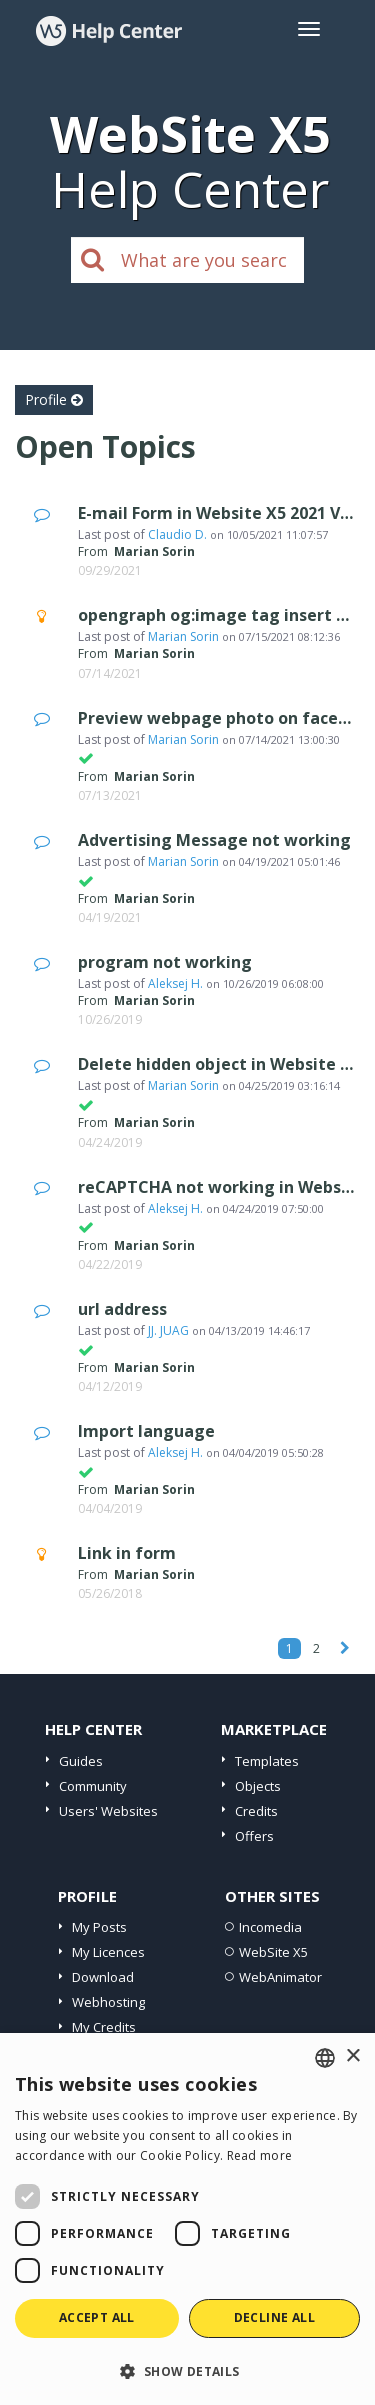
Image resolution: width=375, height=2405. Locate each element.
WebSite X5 (273, 1952)
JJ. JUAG (168, 1330)
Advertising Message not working (214, 840)
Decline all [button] (274, 2317)
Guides (81, 1761)
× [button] (352, 2056)
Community (93, 1786)
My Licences (108, 1952)
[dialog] (187, 2219)
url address (122, 1309)
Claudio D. (177, 534)
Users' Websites (108, 1811)
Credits (256, 1811)
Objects (258, 1786)
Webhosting (108, 2002)
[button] (187, 2370)
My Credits (104, 2027)
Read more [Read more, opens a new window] (260, 2155)
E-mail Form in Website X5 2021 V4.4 (220, 513)
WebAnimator (280, 1977)
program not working (165, 962)
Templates (267, 1761)
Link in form (127, 1553)
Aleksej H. (175, 983)
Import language (146, 1431)
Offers (254, 1836)
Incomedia (270, 1927)
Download (103, 1977)
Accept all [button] (97, 2317)
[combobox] (325, 2058)
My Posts (99, 1927)
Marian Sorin (183, 636)
